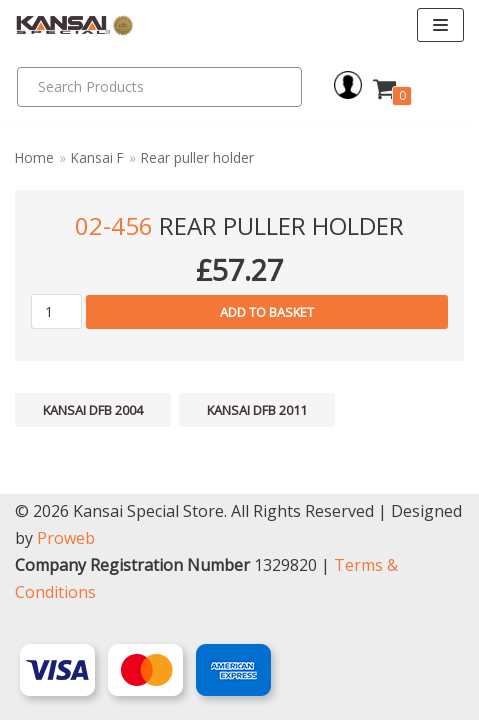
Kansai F (97, 157)
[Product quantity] (56, 311)
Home (34, 157)
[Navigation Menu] (440, 25)
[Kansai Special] (75, 25)
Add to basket (267, 312)
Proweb (66, 538)
